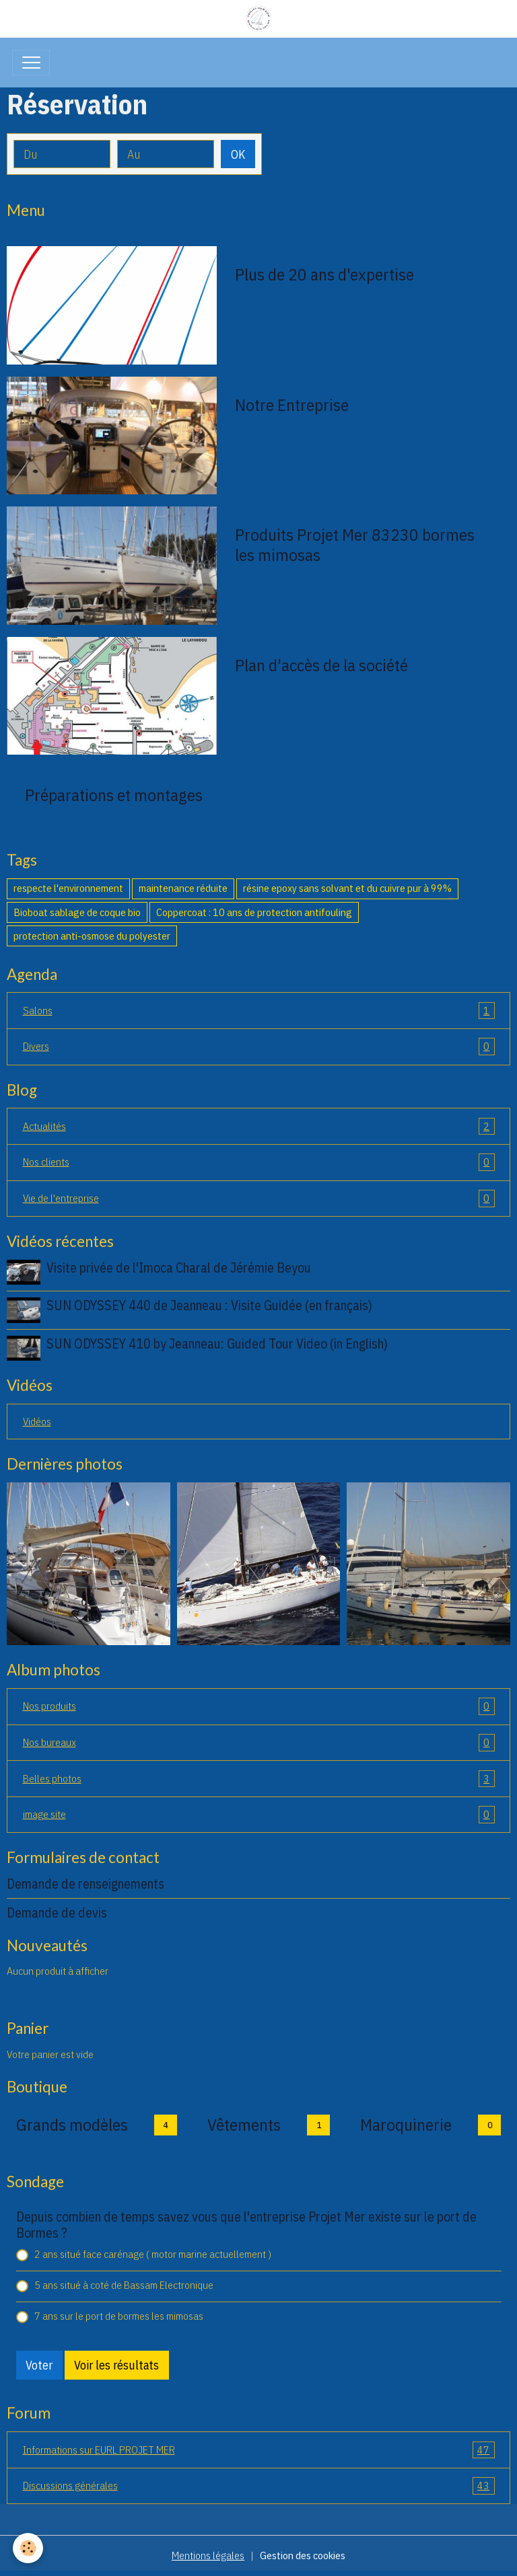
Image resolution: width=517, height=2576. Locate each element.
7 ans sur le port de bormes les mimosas (118, 2315)
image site (259, 1814)
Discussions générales (259, 2486)
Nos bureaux (259, 1742)
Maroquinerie (406, 2125)
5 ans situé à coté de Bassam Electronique (123, 2284)
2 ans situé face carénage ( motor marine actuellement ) (152, 2254)
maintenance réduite (183, 888)
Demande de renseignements (85, 1883)
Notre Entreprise (292, 405)
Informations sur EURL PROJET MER (259, 2450)
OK (238, 154)
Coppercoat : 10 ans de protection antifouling (254, 912)
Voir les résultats (116, 2365)
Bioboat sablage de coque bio (77, 912)
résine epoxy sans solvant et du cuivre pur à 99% (347, 888)
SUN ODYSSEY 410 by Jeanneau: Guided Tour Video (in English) (217, 1343)
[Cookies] (28, 2548)
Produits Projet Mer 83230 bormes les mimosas (355, 545)
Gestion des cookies (302, 2555)
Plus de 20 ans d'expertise (324, 274)
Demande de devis (57, 1912)
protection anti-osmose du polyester (91, 935)
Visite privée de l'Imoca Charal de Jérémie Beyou (178, 1267)
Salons (259, 1011)
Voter (39, 2365)
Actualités (259, 1126)
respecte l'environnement (68, 888)
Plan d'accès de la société (321, 665)
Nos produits (259, 1706)
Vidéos (37, 1421)
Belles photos (259, 1779)
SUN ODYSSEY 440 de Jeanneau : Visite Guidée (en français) (209, 1305)
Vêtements (244, 2125)
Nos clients (259, 1162)
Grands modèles (72, 2125)
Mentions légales (208, 2555)
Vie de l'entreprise (259, 1198)
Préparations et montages (114, 795)
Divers (259, 1046)
